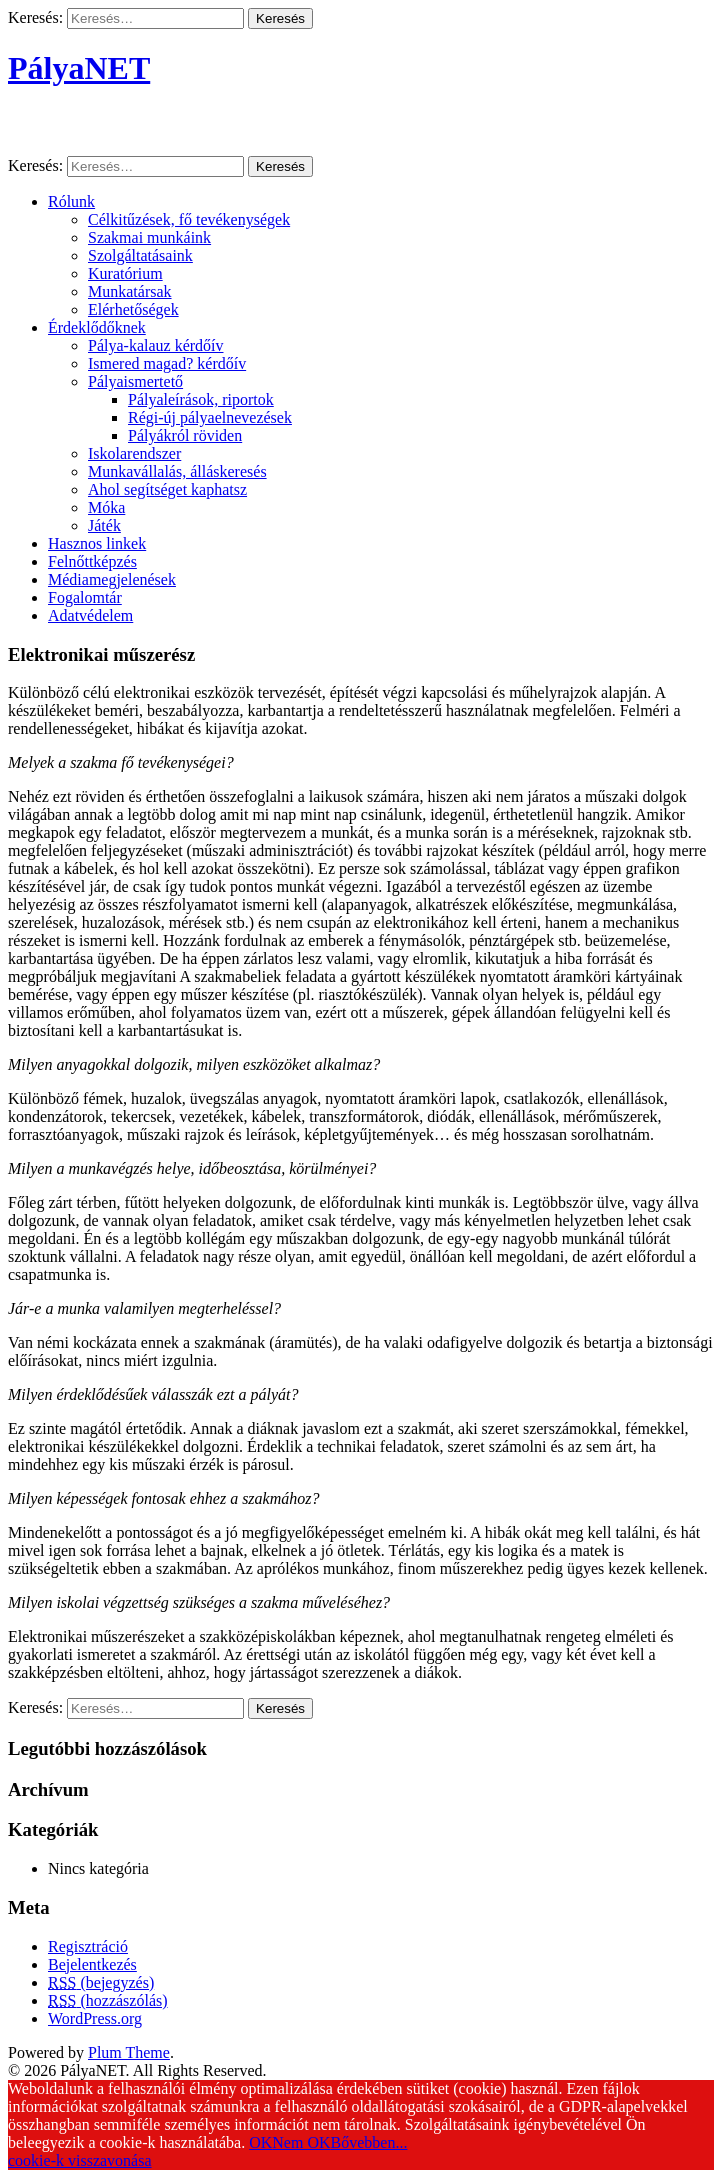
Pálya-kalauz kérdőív (156, 345)
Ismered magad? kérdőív (167, 363)
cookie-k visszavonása (80, 2160)
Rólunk (71, 201)
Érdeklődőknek (97, 327)
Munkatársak (130, 291)
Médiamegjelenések (112, 579)
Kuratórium (125, 273)
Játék (104, 525)
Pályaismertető (135, 381)
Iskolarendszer (134, 453)
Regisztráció (88, 1946)
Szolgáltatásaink (140, 255)
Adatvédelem (90, 615)
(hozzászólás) (108, 2000)
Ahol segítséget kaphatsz (167, 489)
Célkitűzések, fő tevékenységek (189, 219)
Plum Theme (129, 2052)
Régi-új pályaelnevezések (210, 417)
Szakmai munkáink (149, 237)
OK (260, 2142)
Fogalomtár (85, 597)
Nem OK (301, 2142)
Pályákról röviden (185, 435)
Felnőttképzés (92, 561)
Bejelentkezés (92, 1964)
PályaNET (79, 68)
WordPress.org (95, 2018)
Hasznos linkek (97, 543)
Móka (106, 507)
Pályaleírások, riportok (201, 399)
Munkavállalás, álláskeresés (177, 471)
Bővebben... (369, 2142)
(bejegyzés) (101, 1982)
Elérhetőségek (133, 309)
